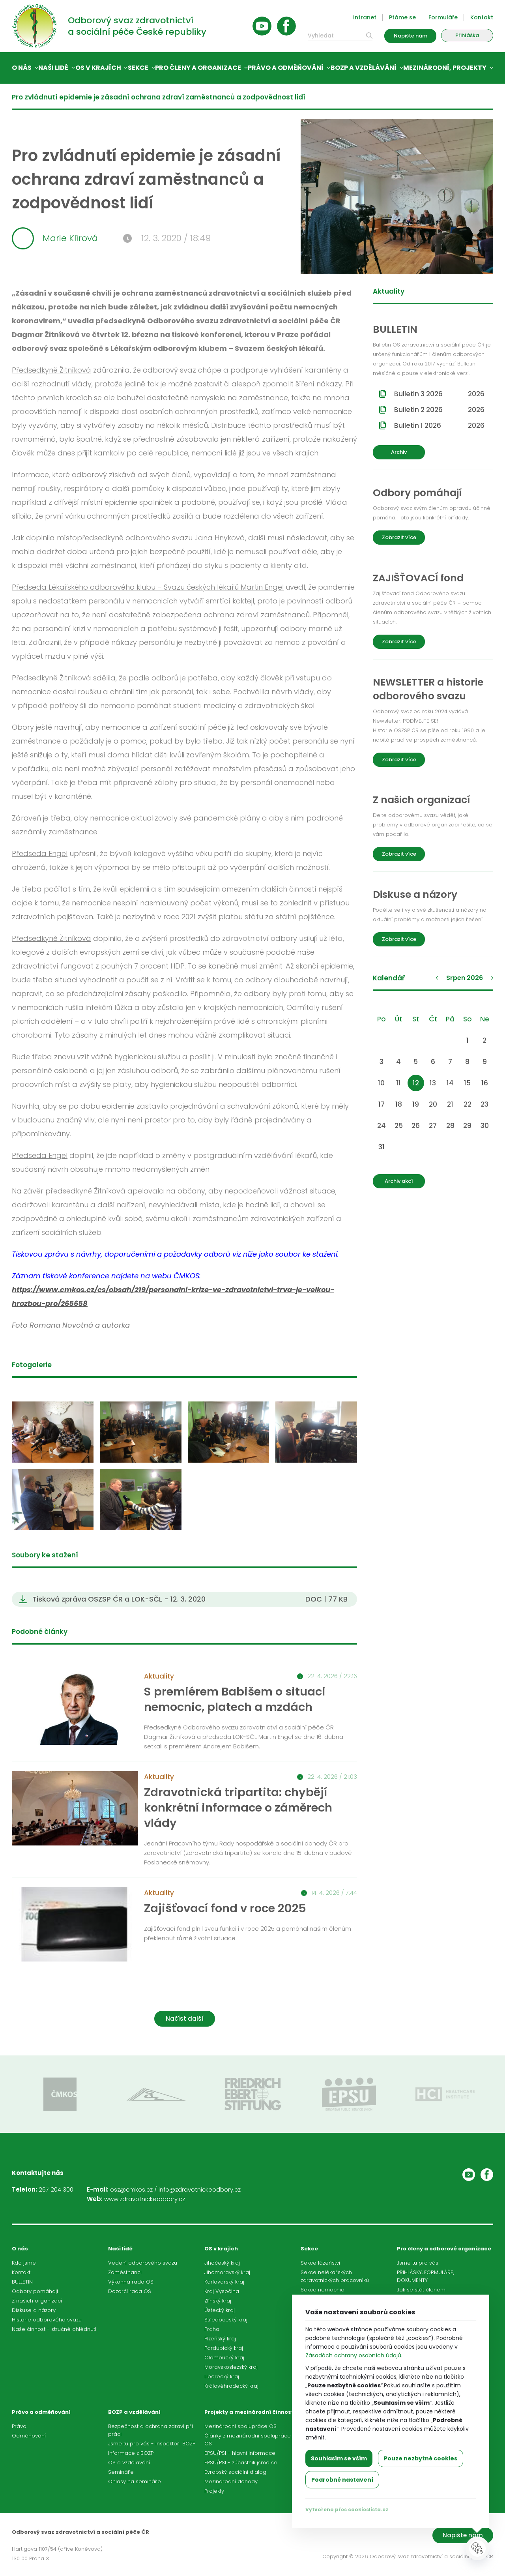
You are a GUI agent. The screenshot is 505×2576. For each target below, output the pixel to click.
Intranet (364, 17)
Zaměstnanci (125, 2272)
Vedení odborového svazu (142, 2263)
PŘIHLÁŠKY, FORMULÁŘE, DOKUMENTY (425, 2276)
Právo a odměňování (286, 67)
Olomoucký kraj (224, 2357)
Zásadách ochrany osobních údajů (353, 2355)
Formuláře (443, 17)
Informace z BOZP (130, 2453)
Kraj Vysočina (221, 2291)
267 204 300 (56, 2189)
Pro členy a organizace (198, 67)
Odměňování (29, 2435)
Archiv (399, 452)
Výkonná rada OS (130, 2282)
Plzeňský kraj (220, 2338)
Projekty (214, 2491)
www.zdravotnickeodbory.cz (144, 2199)
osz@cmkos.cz (131, 2189)
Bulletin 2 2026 (439, 409)
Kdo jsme (24, 2263)
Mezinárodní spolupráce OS (240, 2426)
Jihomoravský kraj (227, 2272)
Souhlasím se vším (339, 2458)
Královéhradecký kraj (231, 2386)
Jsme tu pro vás (417, 2263)
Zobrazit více (399, 537)
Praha (211, 2329)
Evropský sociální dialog (235, 2472)
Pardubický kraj (223, 2348)
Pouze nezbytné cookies (420, 2458)
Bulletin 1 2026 (439, 425)
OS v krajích (98, 67)
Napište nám (410, 35)
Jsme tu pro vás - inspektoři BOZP (151, 2443)
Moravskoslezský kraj (231, 2367)
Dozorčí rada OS (129, 2291)
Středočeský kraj (225, 2319)
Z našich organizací (37, 2300)
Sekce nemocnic (322, 2289)
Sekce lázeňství (320, 2263)
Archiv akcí (399, 1181)
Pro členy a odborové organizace (444, 2248)
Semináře (121, 2472)
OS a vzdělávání (129, 2462)
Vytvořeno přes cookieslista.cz (346, 2509)
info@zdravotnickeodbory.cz (200, 2189)
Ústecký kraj (219, 2310)
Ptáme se (402, 17)
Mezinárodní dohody (231, 2481)
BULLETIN (22, 2282)
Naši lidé (53, 67)
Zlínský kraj (217, 2300)
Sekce (138, 67)
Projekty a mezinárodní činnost (249, 2412)
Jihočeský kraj (222, 2263)
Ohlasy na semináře (134, 2481)
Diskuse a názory (34, 2310)
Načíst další (185, 2018)
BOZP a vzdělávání (364, 67)
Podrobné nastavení (342, 2480)
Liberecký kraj (221, 2376)
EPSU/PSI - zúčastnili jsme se (240, 2462)
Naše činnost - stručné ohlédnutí (54, 2329)
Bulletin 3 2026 (439, 394)
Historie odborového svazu (47, 2319)
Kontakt (481, 17)
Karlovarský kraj (224, 2282)
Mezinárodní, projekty (444, 67)
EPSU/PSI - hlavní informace (239, 2453)
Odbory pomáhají (35, 2291)
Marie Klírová (55, 238)
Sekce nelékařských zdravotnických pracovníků (335, 2276)
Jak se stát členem (421, 2289)
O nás (22, 67)
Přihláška (467, 35)
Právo (19, 2426)
